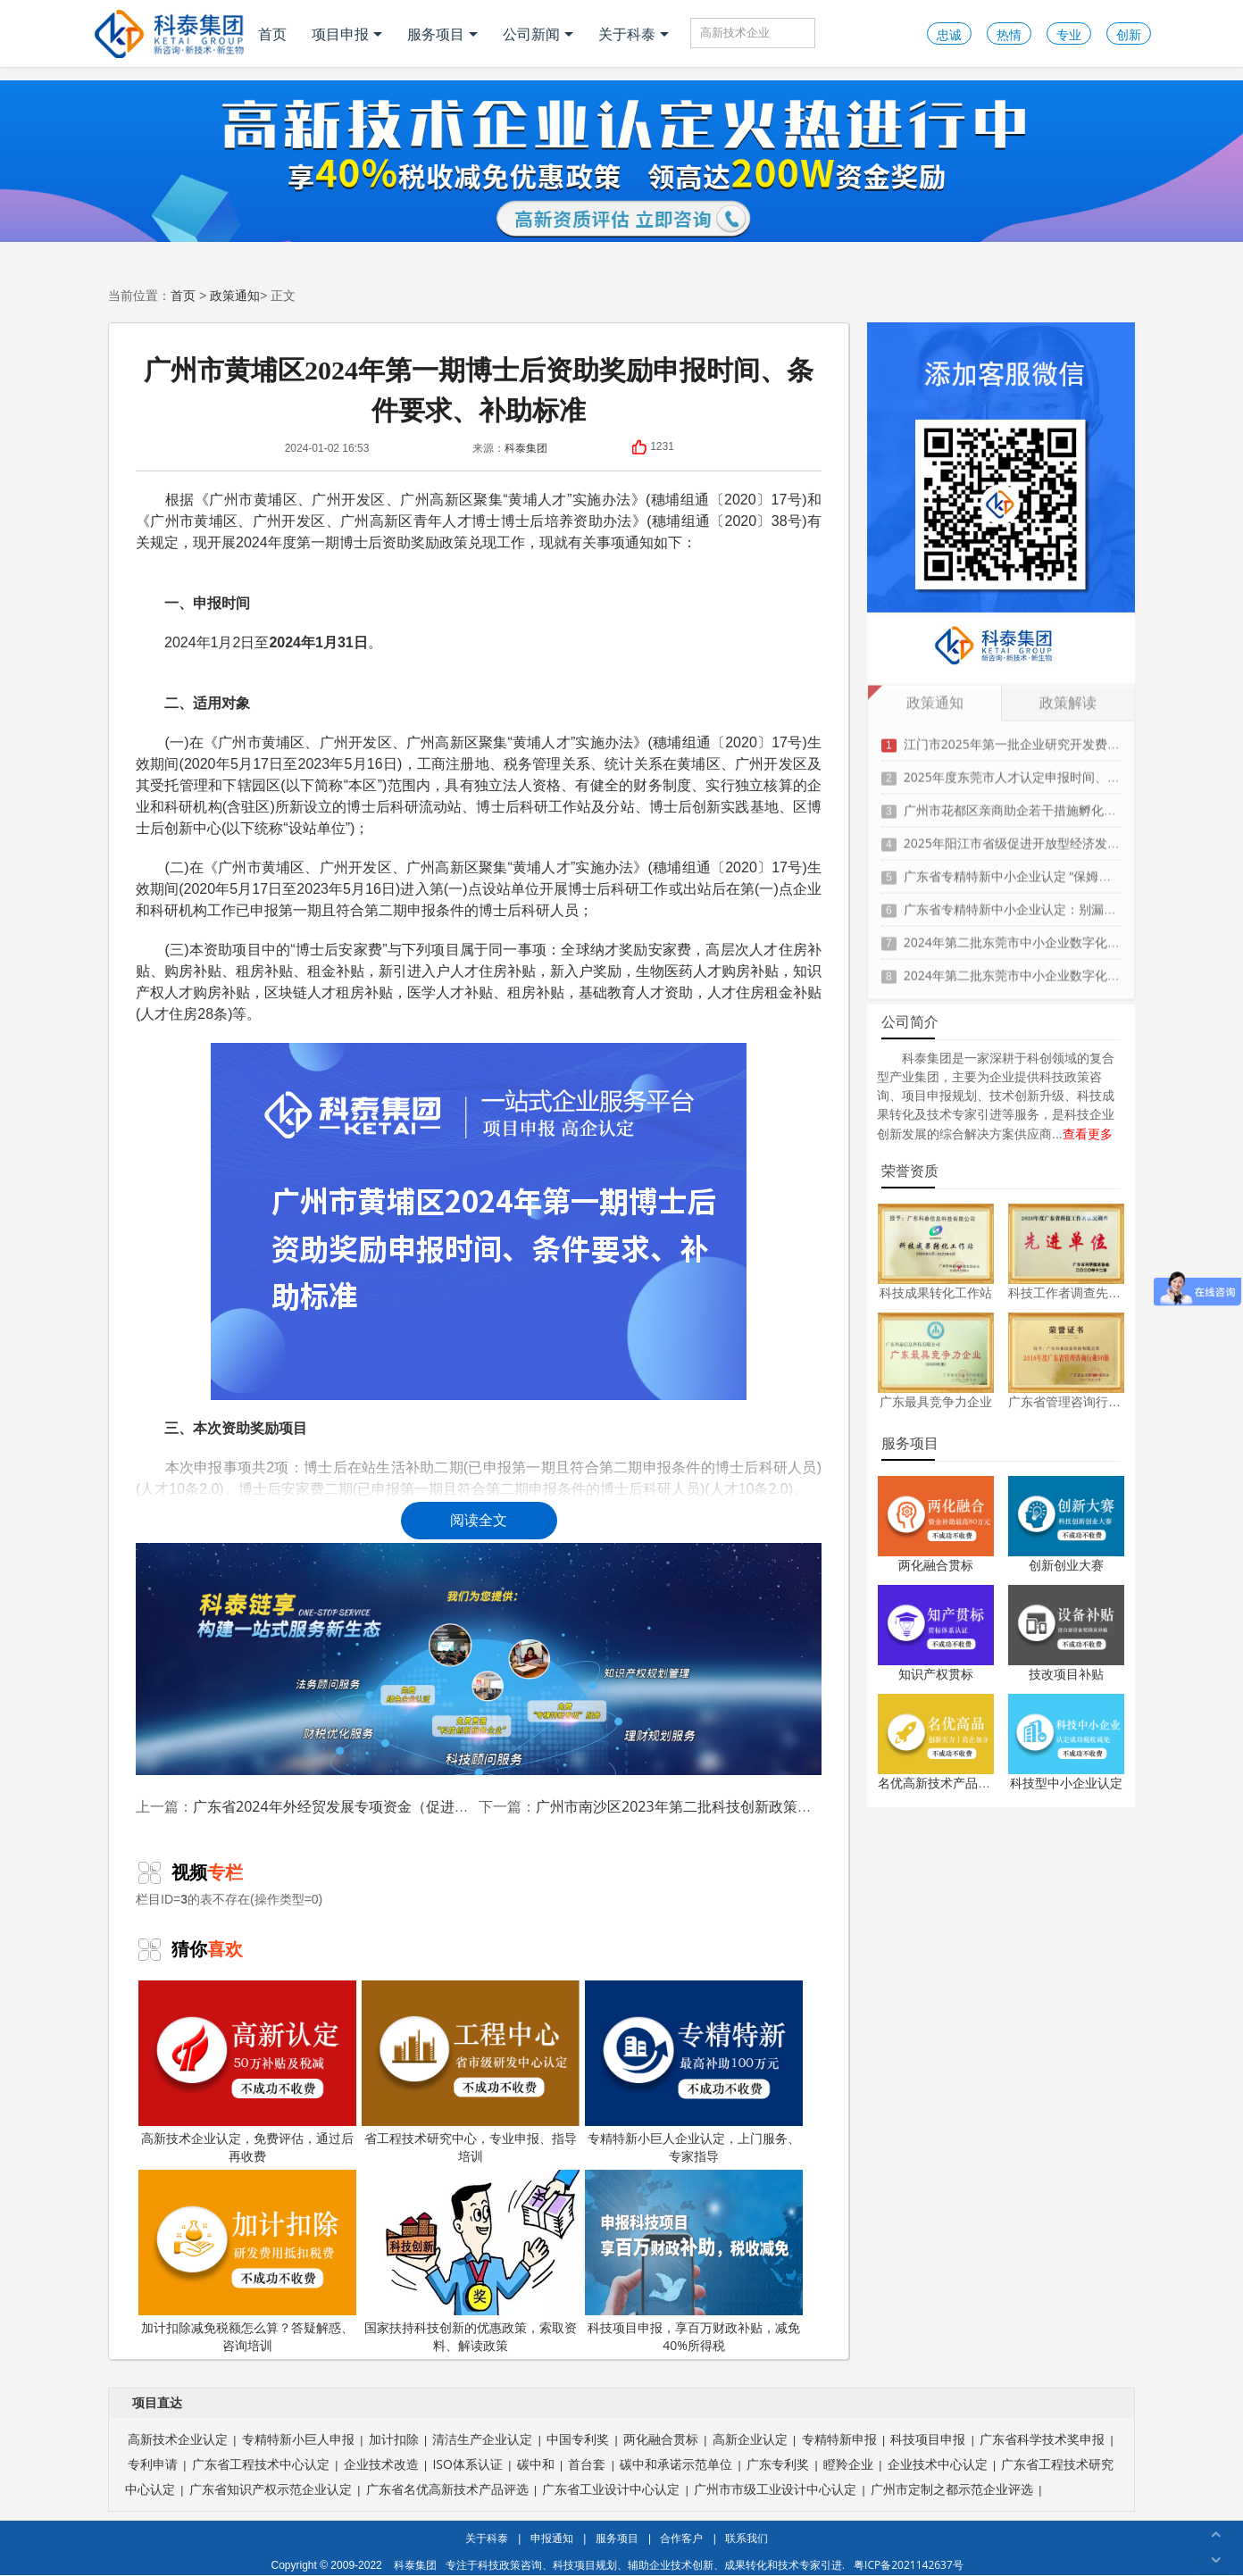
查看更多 (1088, 1133)
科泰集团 (526, 447)
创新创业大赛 (1066, 1564)
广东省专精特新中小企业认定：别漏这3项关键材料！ (1051, 903)
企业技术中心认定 (938, 2463)
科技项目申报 (927, 2438)
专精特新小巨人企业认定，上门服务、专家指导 (694, 2072)
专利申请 (153, 2463)
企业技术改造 (381, 2463)
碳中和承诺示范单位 (676, 2463)
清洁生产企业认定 (482, 2438)
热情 (1009, 34)
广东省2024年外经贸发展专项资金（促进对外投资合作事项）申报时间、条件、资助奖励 (474, 1806)
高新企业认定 (750, 2438)
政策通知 (235, 295)
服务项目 (442, 34)
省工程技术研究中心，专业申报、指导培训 (471, 2072)
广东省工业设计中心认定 (611, 2488)
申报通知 (551, 2538)
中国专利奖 (577, 2438)
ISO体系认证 (467, 2463)
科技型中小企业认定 (1066, 1782)
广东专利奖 (778, 2463)
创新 (1128, 34)
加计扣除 (394, 2438)
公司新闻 (538, 34)
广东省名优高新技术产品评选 (447, 2488)
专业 (1068, 34)
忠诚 (949, 34)
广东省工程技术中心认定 (261, 2463)
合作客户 (681, 2538)
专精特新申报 (839, 2438)
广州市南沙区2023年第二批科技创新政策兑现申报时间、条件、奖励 (752, 1806)
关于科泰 (633, 34)
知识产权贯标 (935, 1673)
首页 (272, 34)
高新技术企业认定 (178, 2438)
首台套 (586, 2463)
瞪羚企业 (848, 2463)
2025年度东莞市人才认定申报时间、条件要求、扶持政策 (1062, 771)
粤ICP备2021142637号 (909, 2564)
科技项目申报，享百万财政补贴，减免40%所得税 (694, 2262)
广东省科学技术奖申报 (1042, 2438)
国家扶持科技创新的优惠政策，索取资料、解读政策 (471, 2262)
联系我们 (746, 2538)
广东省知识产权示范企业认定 (270, 2488)
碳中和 (536, 2463)
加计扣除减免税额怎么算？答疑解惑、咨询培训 (247, 2262)
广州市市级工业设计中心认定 (775, 2488)
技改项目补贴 (1066, 1673)
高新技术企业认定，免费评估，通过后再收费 (247, 2072)
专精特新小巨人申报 (298, 2438)
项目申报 (347, 34)
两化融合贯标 (935, 1564)
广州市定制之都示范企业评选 (952, 2488)
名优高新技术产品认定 (940, 1782)
